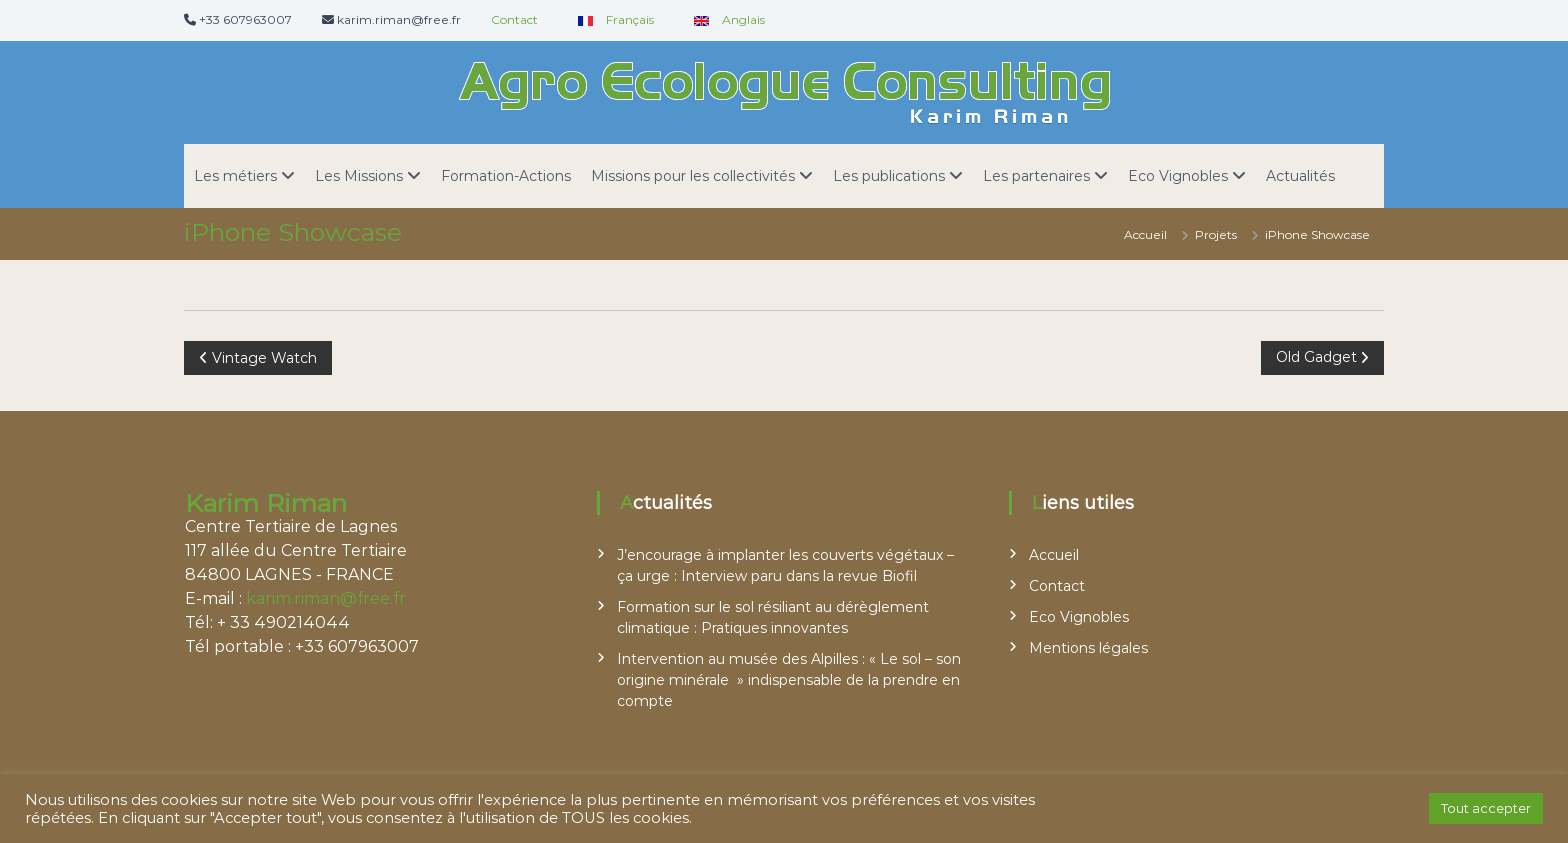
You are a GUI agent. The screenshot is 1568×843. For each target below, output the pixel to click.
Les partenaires (1036, 176)
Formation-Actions (506, 176)
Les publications (889, 176)
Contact (514, 19)
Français (611, 19)
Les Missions (359, 176)
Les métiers (235, 176)
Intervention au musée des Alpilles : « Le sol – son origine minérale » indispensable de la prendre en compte (789, 680)
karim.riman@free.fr (326, 598)
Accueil (1054, 555)
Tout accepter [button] (1486, 808)
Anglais (724, 19)
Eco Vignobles (1178, 176)
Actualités (1300, 176)
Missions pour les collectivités (693, 176)
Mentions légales (1088, 648)
